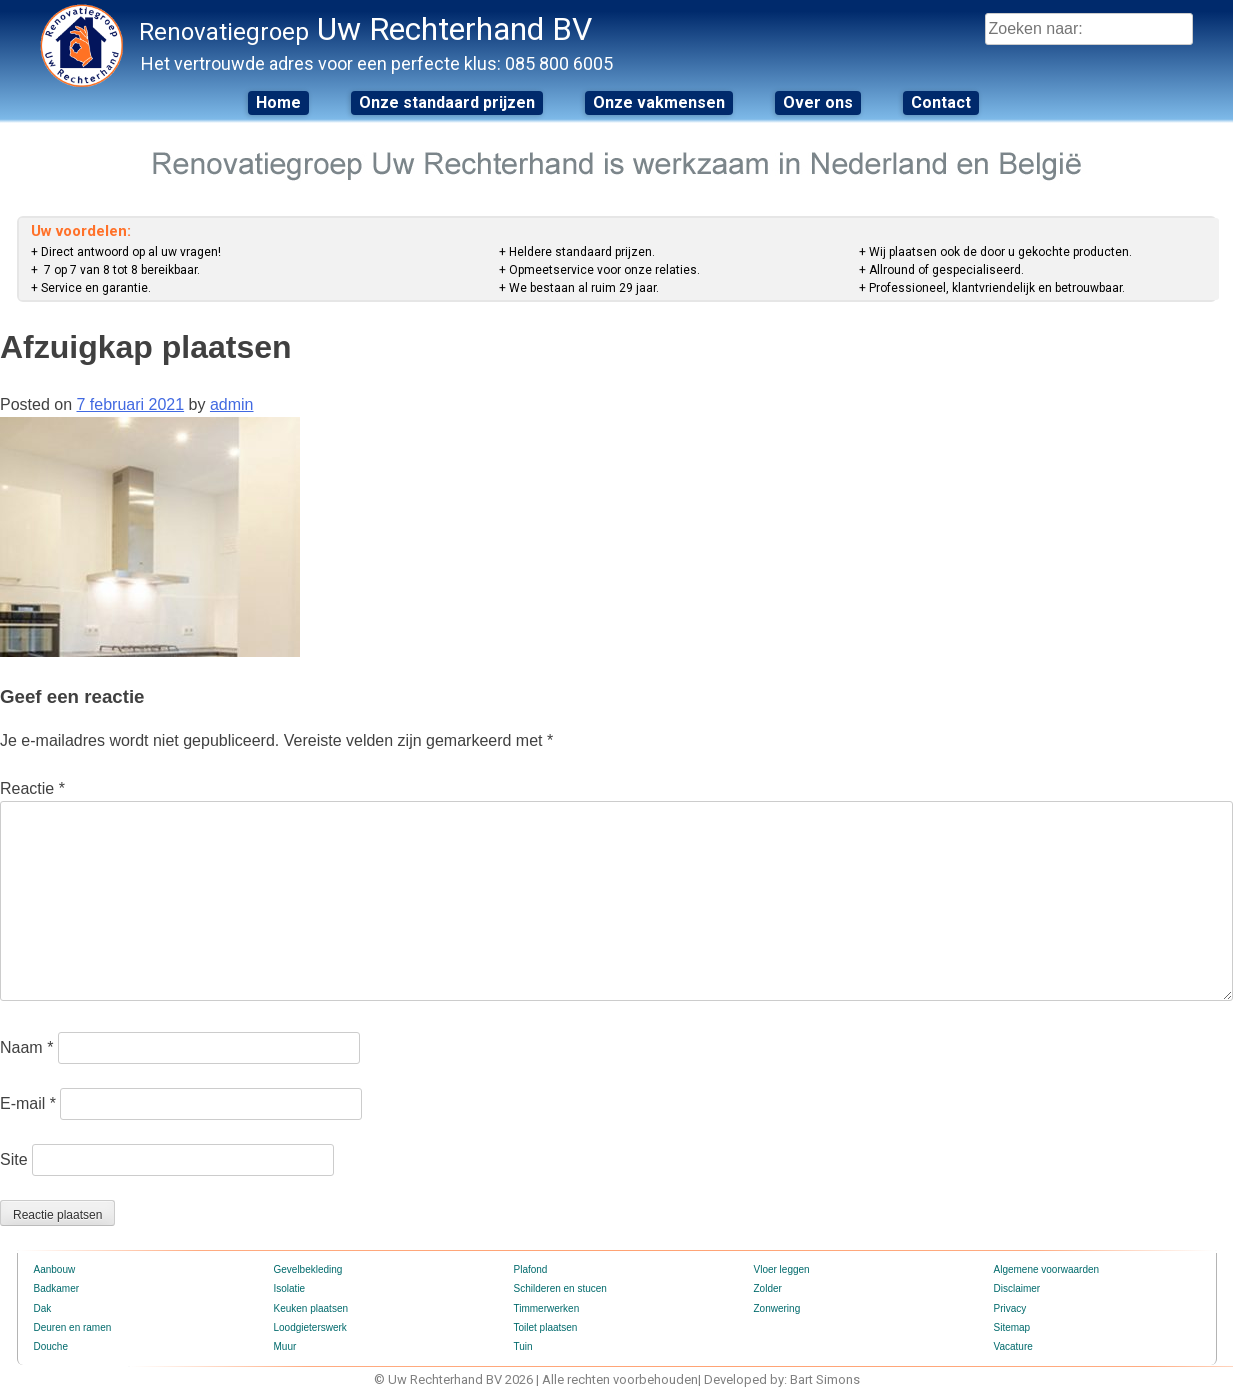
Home (278, 102)
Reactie (32, 788)
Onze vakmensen (659, 102)
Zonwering (777, 1308)
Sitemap (1012, 1327)
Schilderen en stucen (560, 1288)
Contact (941, 102)
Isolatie (290, 1288)
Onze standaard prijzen (447, 102)
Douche (51, 1346)
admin (232, 404)
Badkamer (57, 1288)
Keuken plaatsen (311, 1308)
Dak (43, 1308)
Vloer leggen (782, 1269)
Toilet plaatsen (546, 1327)
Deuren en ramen (73, 1327)
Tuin (523, 1346)
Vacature (1013, 1346)
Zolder (768, 1288)
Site (14, 1159)
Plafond (531, 1269)
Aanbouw (55, 1269)
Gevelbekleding (308, 1269)
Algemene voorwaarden (1047, 1269)
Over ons (818, 102)
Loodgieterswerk (310, 1327)
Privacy (1010, 1308)
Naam (26, 1047)
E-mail (28, 1103)
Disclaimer (1017, 1288)
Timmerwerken (547, 1308)
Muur (285, 1346)
